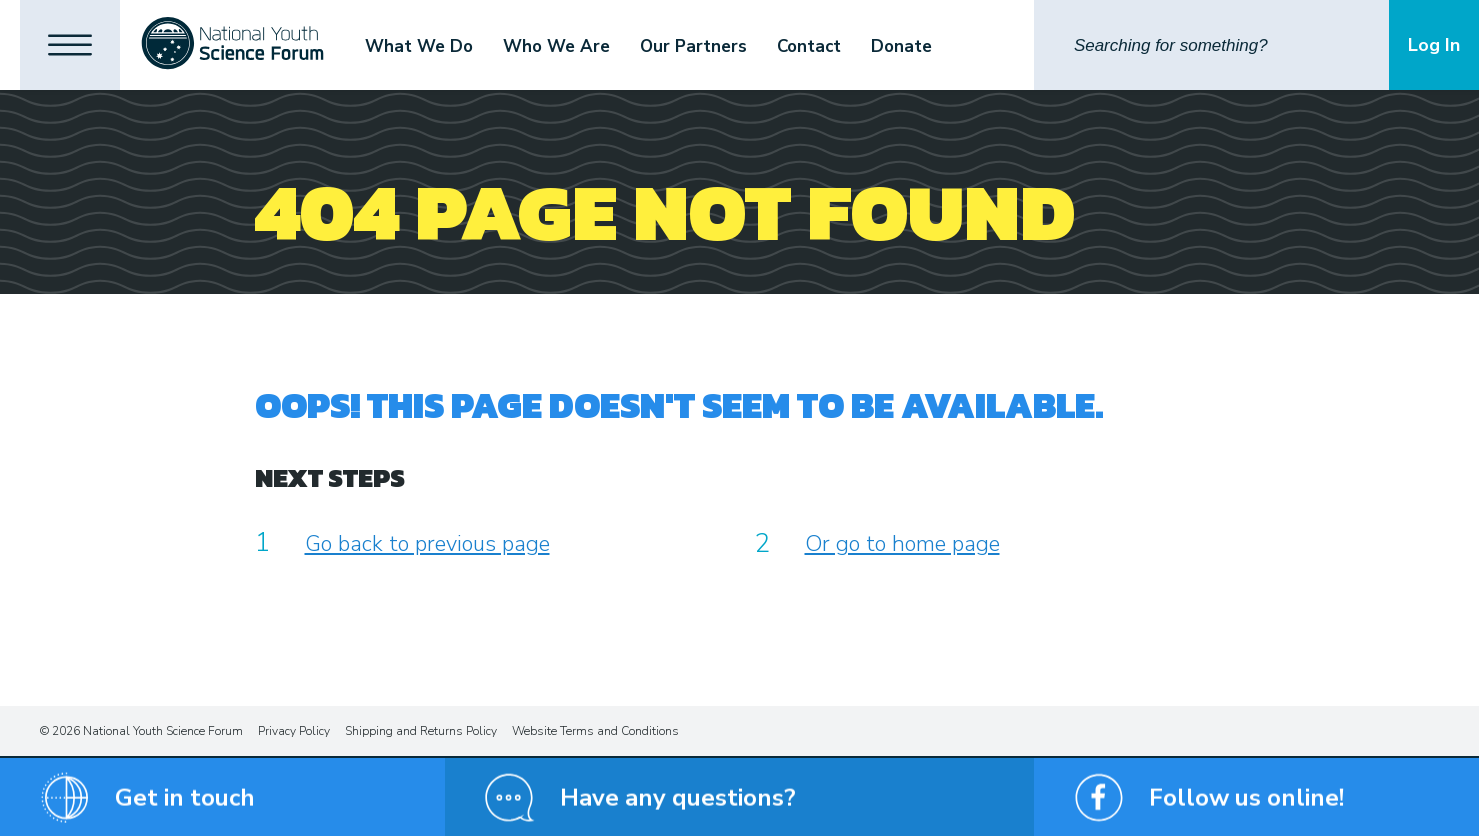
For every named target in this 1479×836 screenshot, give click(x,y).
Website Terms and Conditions (595, 731)
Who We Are (556, 46)
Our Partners (693, 46)
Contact (809, 46)
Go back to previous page (427, 544)
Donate (901, 46)
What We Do (419, 46)
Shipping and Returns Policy (421, 731)
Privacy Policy (294, 731)
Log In (1434, 45)
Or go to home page (902, 544)
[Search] (1211, 45)
